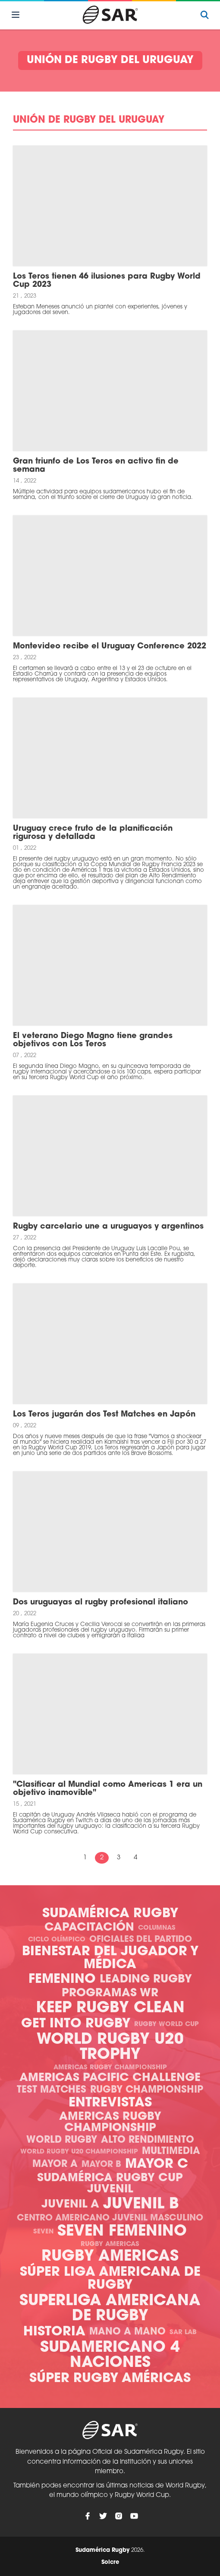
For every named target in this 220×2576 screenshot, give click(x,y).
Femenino (62, 1979)
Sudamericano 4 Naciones (110, 2356)
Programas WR (110, 1993)
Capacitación (89, 1928)
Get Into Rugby (75, 2024)
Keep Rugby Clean (110, 2008)
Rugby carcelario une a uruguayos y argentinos (108, 1227)
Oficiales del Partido (140, 1939)
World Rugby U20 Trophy (110, 2048)
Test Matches (51, 2090)
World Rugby (61, 2140)
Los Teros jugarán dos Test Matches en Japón (104, 1414)
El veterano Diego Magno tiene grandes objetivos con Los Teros (93, 1040)
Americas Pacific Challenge (110, 2078)
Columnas (157, 1928)
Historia (54, 2332)
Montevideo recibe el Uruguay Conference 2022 (109, 646)
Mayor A (55, 2164)
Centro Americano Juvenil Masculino (110, 2218)
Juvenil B (141, 2204)
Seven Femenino (122, 2231)
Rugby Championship (146, 2090)
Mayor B (101, 2164)
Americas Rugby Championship (110, 2068)
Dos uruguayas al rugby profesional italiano (100, 1602)
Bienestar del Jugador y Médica (110, 1958)
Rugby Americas (110, 2244)
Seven (43, 2232)
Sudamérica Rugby (110, 1914)
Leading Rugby (146, 1979)
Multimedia (171, 2152)
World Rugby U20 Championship (79, 2152)
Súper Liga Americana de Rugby (110, 2279)
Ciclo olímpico (56, 1940)
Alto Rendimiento (147, 2140)
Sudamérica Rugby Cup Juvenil (110, 2184)
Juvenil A (70, 2205)
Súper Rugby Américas (110, 2378)
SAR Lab (183, 2332)
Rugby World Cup (166, 2024)
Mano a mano (127, 2332)
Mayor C (156, 2164)
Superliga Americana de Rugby (110, 2309)
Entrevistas (110, 2103)
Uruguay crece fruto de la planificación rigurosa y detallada (93, 833)
